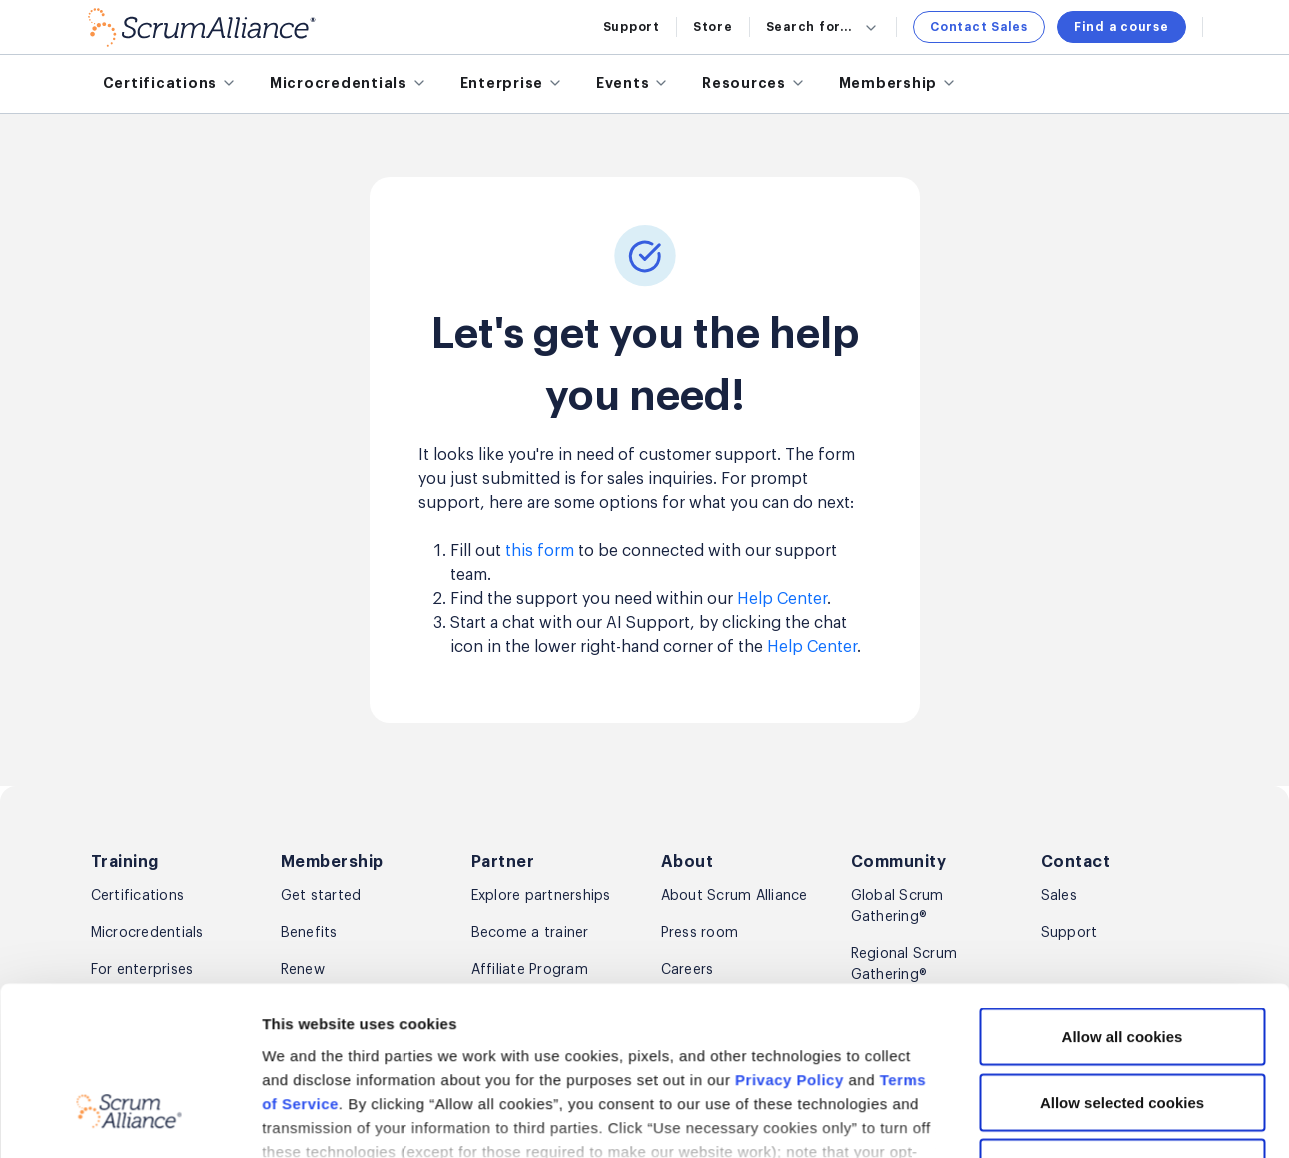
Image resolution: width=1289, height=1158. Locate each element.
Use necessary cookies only (1122, 928)
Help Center (782, 599)
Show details (1060, 1020)
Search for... (823, 27)
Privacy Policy (789, 841)
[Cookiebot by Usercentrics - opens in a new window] (129, 1021)
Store (713, 27)
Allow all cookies (1122, 797)
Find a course (1121, 27)
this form (539, 551)
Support (631, 27)
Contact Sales (979, 27)
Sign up (1153, 1124)
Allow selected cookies (1122, 862)
